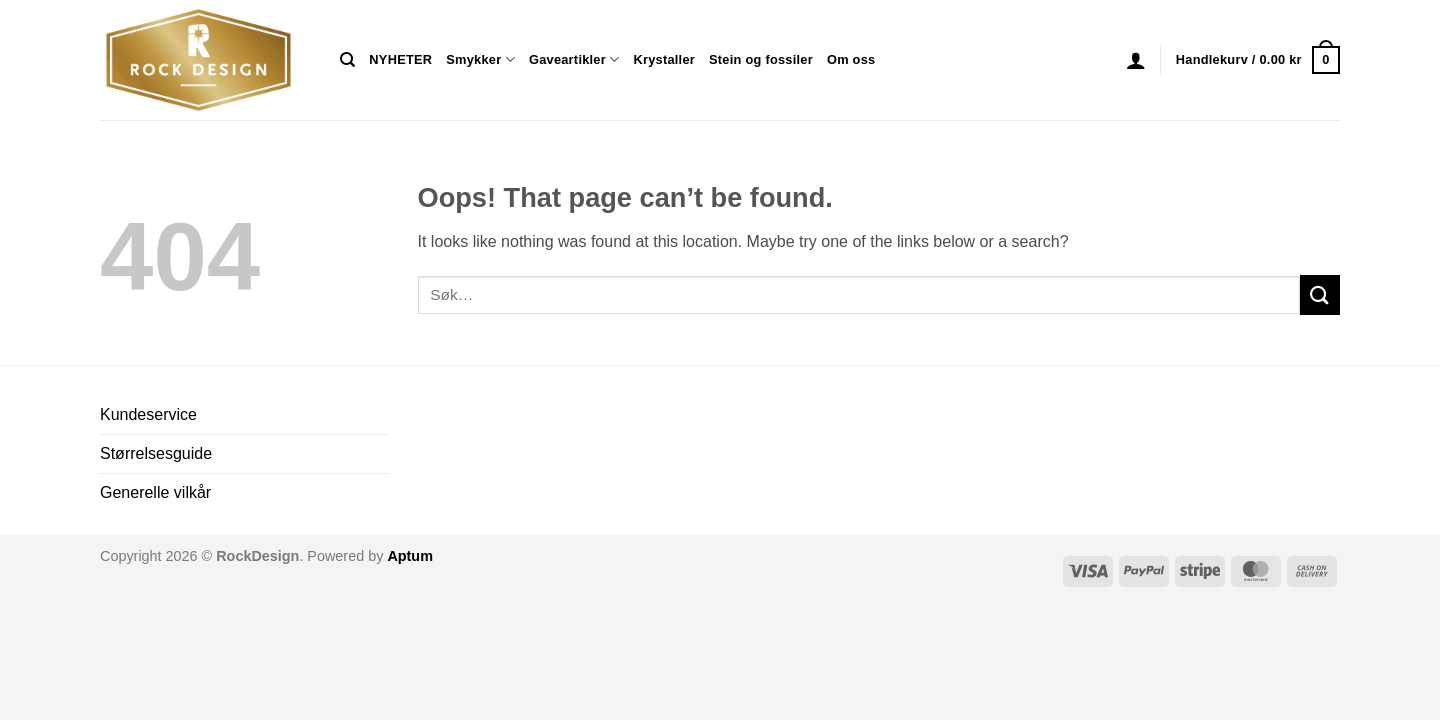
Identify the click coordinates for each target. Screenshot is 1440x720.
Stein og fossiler (761, 59)
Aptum (410, 556)
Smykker (480, 59)
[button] (1136, 60)
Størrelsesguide (156, 453)
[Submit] (1320, 294)
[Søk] (347, 60)
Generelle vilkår (155, 492)
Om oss (851, 59)
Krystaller (664, 59)
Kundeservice (148, 414)
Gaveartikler (574, 59)
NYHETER (400, 59)
